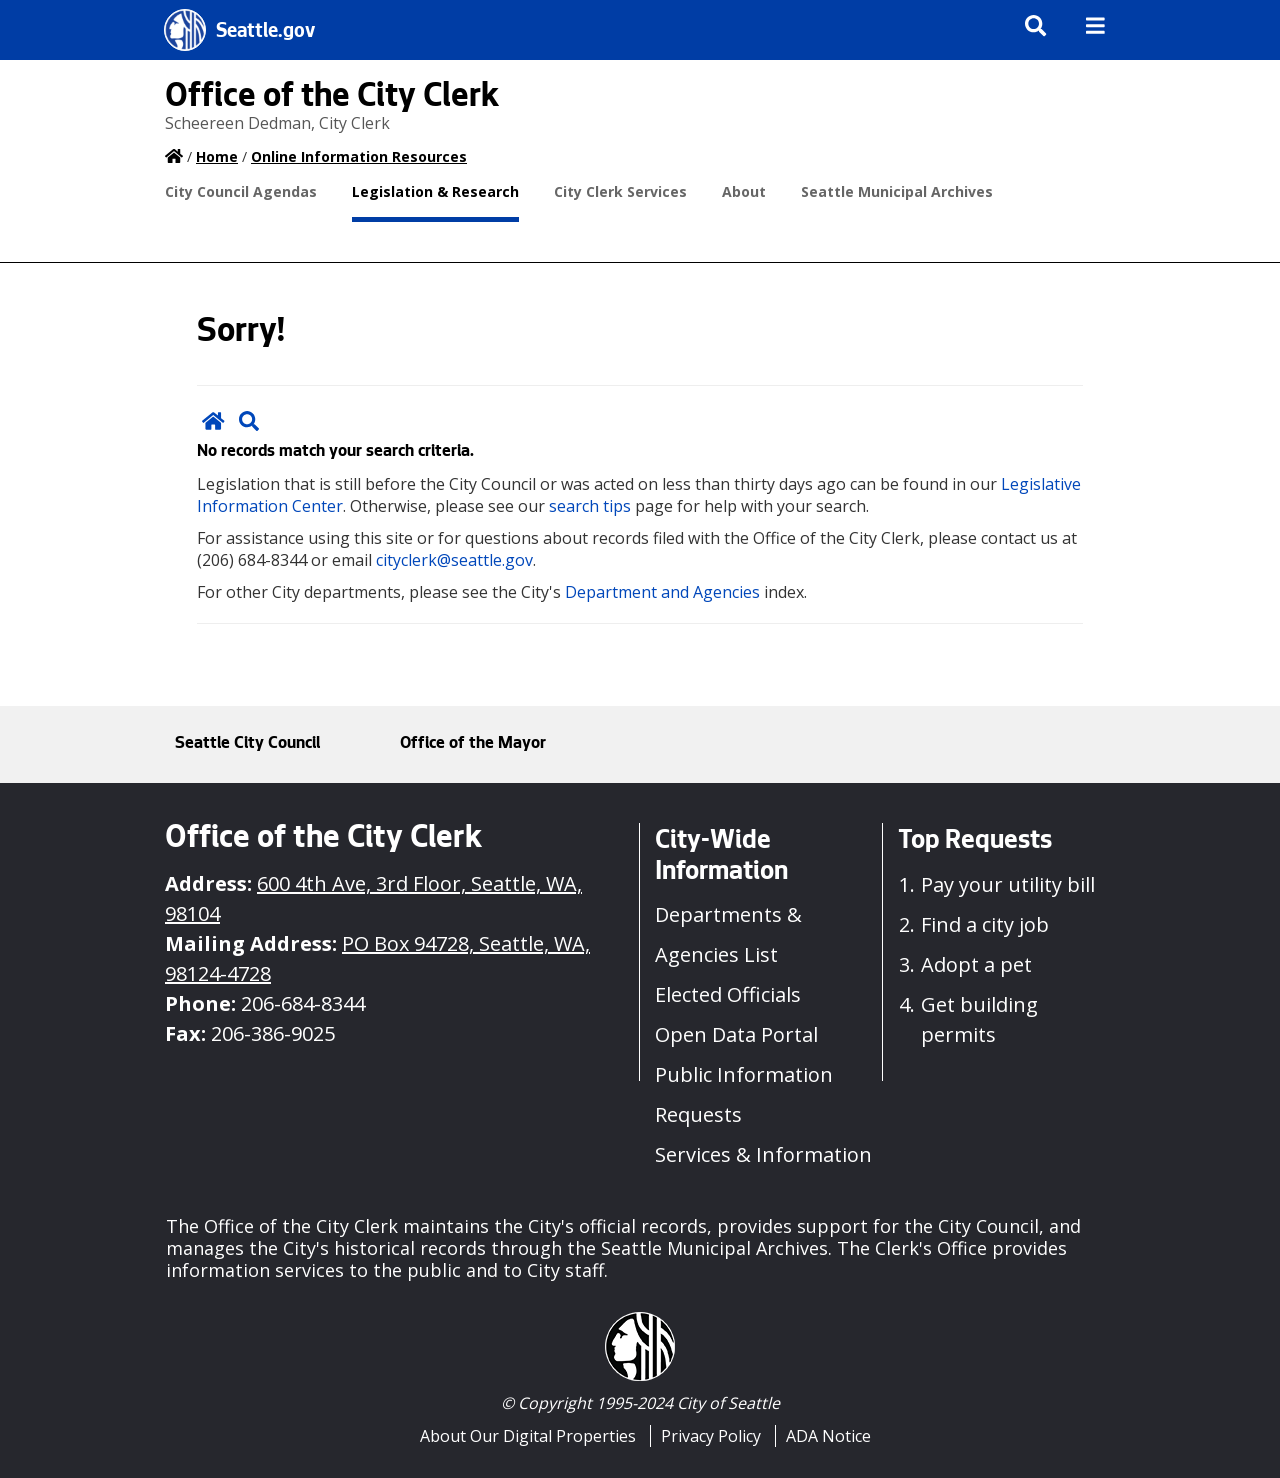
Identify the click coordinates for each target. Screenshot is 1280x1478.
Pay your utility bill (1008, 884)
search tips (590, 506)
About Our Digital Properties (528, 1436)
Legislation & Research (435, 191)
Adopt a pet (976, 964)
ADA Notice (828, 1436)
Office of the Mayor (473, 744)
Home (217, 156)
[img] (1095, 25)
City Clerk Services (620, 191)
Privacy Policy (711, 1436)
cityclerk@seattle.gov (454, 560)
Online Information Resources (359, 156)
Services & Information (763, 1154)
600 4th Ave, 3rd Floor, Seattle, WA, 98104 (373, 898)
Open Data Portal (736, 1034)
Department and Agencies (662, 592)
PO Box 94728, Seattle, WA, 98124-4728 (377, 958)
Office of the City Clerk (332, 99)
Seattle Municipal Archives (897, 191)
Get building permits (979, 1019)
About (744, 191)
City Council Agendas (241, 191)
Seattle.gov (265, 33)
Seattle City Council (247, 744)
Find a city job (985, 924)
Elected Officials (728, 994)
